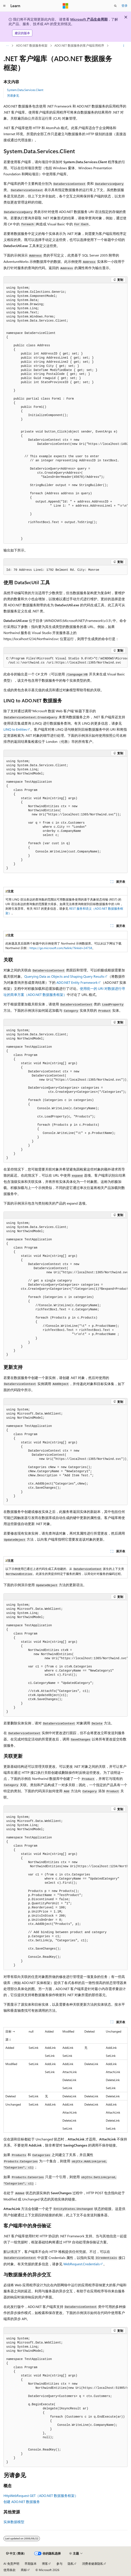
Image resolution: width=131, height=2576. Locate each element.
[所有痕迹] (7, 45)
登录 (124, 5)
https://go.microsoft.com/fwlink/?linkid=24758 (60, 948)
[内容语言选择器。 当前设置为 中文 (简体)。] (15, 2553)
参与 (59, 2563)
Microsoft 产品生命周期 (89, 19)
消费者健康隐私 (92, 2563)
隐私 (71, 2563)
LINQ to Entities (15, 729)
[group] (65, 413)
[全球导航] (4, 6)
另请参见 (13, 95)
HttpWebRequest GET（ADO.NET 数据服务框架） (40, 2495)
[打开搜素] (115, 6)
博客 (45, 2563)
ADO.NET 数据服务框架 (31, 45)
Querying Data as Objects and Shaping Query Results (64, 976)
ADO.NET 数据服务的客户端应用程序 (79, 45)
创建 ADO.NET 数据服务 (21, 2501)
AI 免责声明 (11, 2563)
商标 (24, 2570)
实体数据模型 (13, 2521)
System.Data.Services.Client (25, 90)
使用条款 (9, 2570)
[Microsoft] (65, 6)
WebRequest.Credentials (81, 2264)
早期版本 (31, 2563)
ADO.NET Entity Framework (77, 982)
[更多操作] (124, 45)
